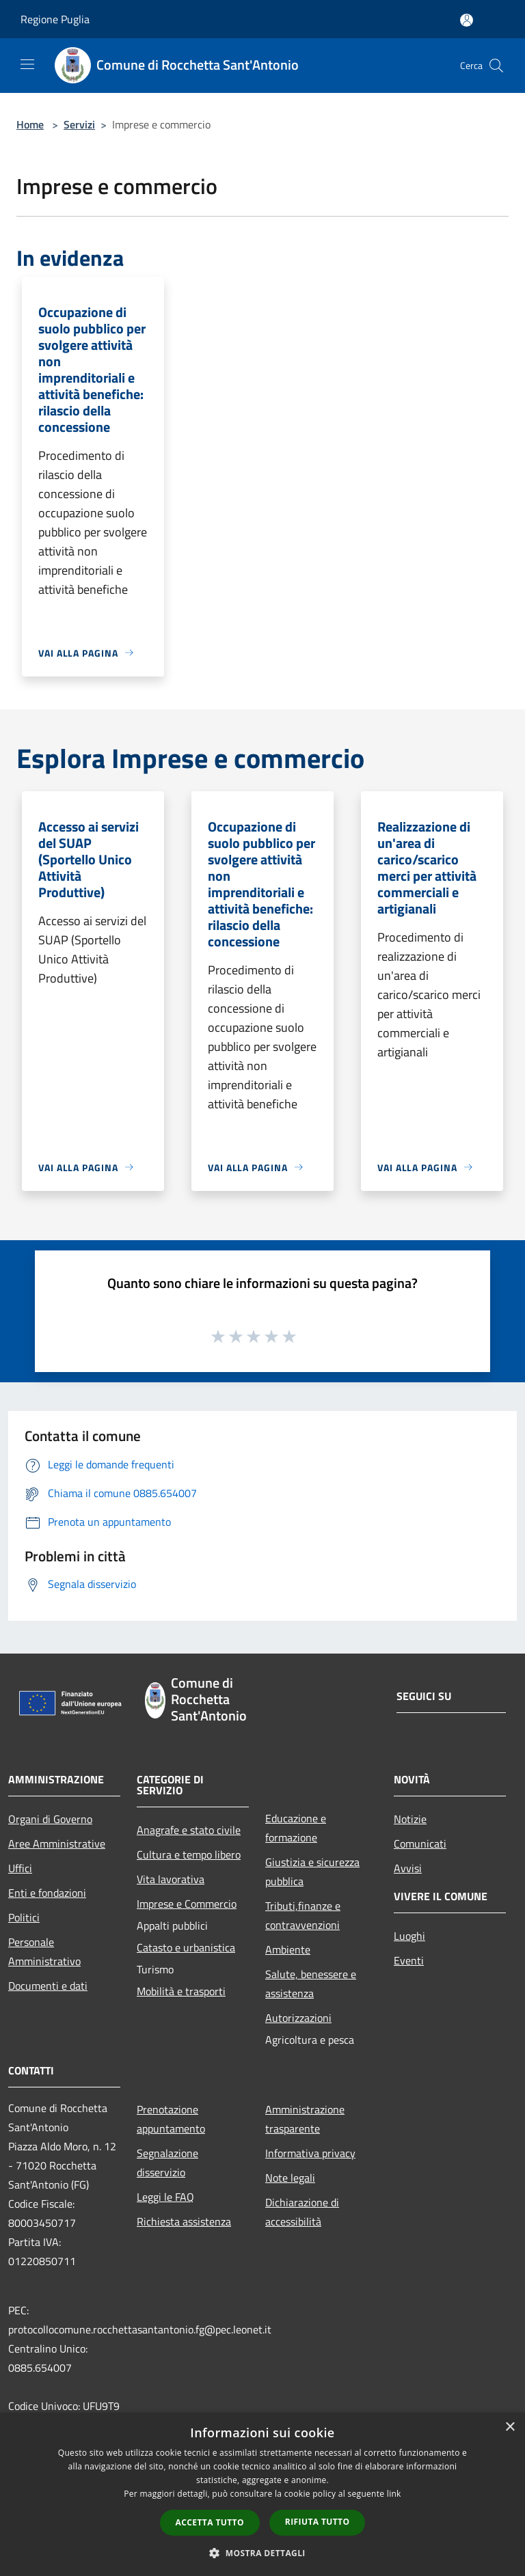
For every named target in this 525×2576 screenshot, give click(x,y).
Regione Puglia (55, 19)
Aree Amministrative (56, 1843)
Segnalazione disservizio (167, 2162)
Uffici (20, 1868)
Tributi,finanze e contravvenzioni (302, 1915)
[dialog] (262, 2494)
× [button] (509, 2427)
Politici (24, 1917)
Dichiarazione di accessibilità (302, 2212)
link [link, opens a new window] (394, 2493)
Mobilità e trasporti (181, 1991)
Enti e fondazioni (47, 1893)
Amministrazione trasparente (305, 2119)
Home (30, 124)
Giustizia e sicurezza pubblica (312, 1871)
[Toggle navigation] (27, 64)
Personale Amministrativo (44, 1951)
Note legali (290, 2177)
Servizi (79, 124)
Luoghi (409, 1936)
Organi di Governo (50, 1819)
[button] (262, 2553)
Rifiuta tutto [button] (317, 2521)
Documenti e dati (48, 1985)
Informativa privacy (310, 2153)
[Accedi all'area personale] (466, 20)
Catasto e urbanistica (186, 1947)
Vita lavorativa (170, 1879)
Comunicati (420, 1843)
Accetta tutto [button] (210, 2522)
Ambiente (287, 1949)
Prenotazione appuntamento (171, 2119)
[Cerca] (496, 65)
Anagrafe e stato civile (189, 1830)
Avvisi (408, 1868)
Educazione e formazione (295, 1828)
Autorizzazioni (298, 2018)
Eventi (409, 1960)
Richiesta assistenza (184, 2221)
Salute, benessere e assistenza (310, 1983)
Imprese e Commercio (187, 1903)
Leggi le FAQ (165, 2197)
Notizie (410, 1819)
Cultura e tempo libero (189, 1854)
